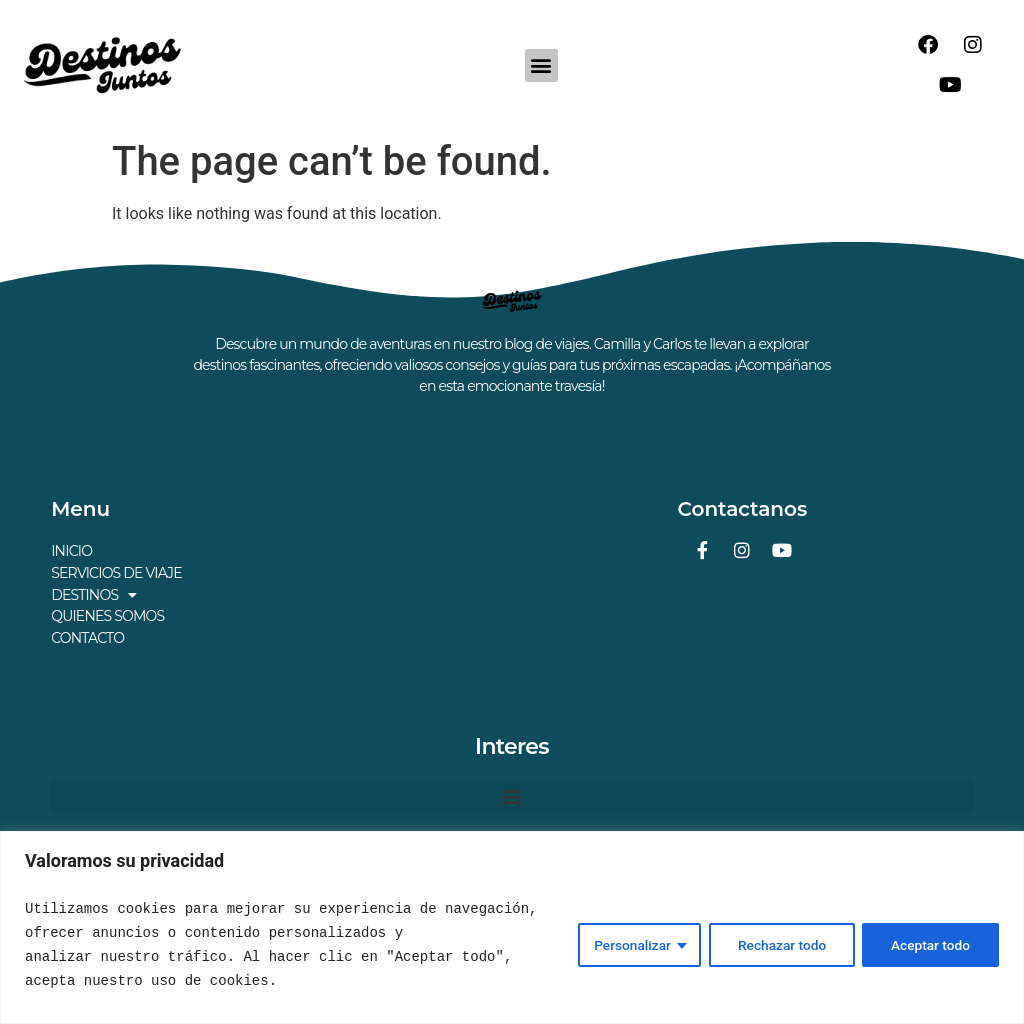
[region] (512, 927)
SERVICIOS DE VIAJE (116, 572)
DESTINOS (93, 593)
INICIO (71, 551)
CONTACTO (87, 635)
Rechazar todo (778, 945)
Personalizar (626, 945)
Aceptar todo (929, 945)
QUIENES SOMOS (107, 614)
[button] (541, 65)
